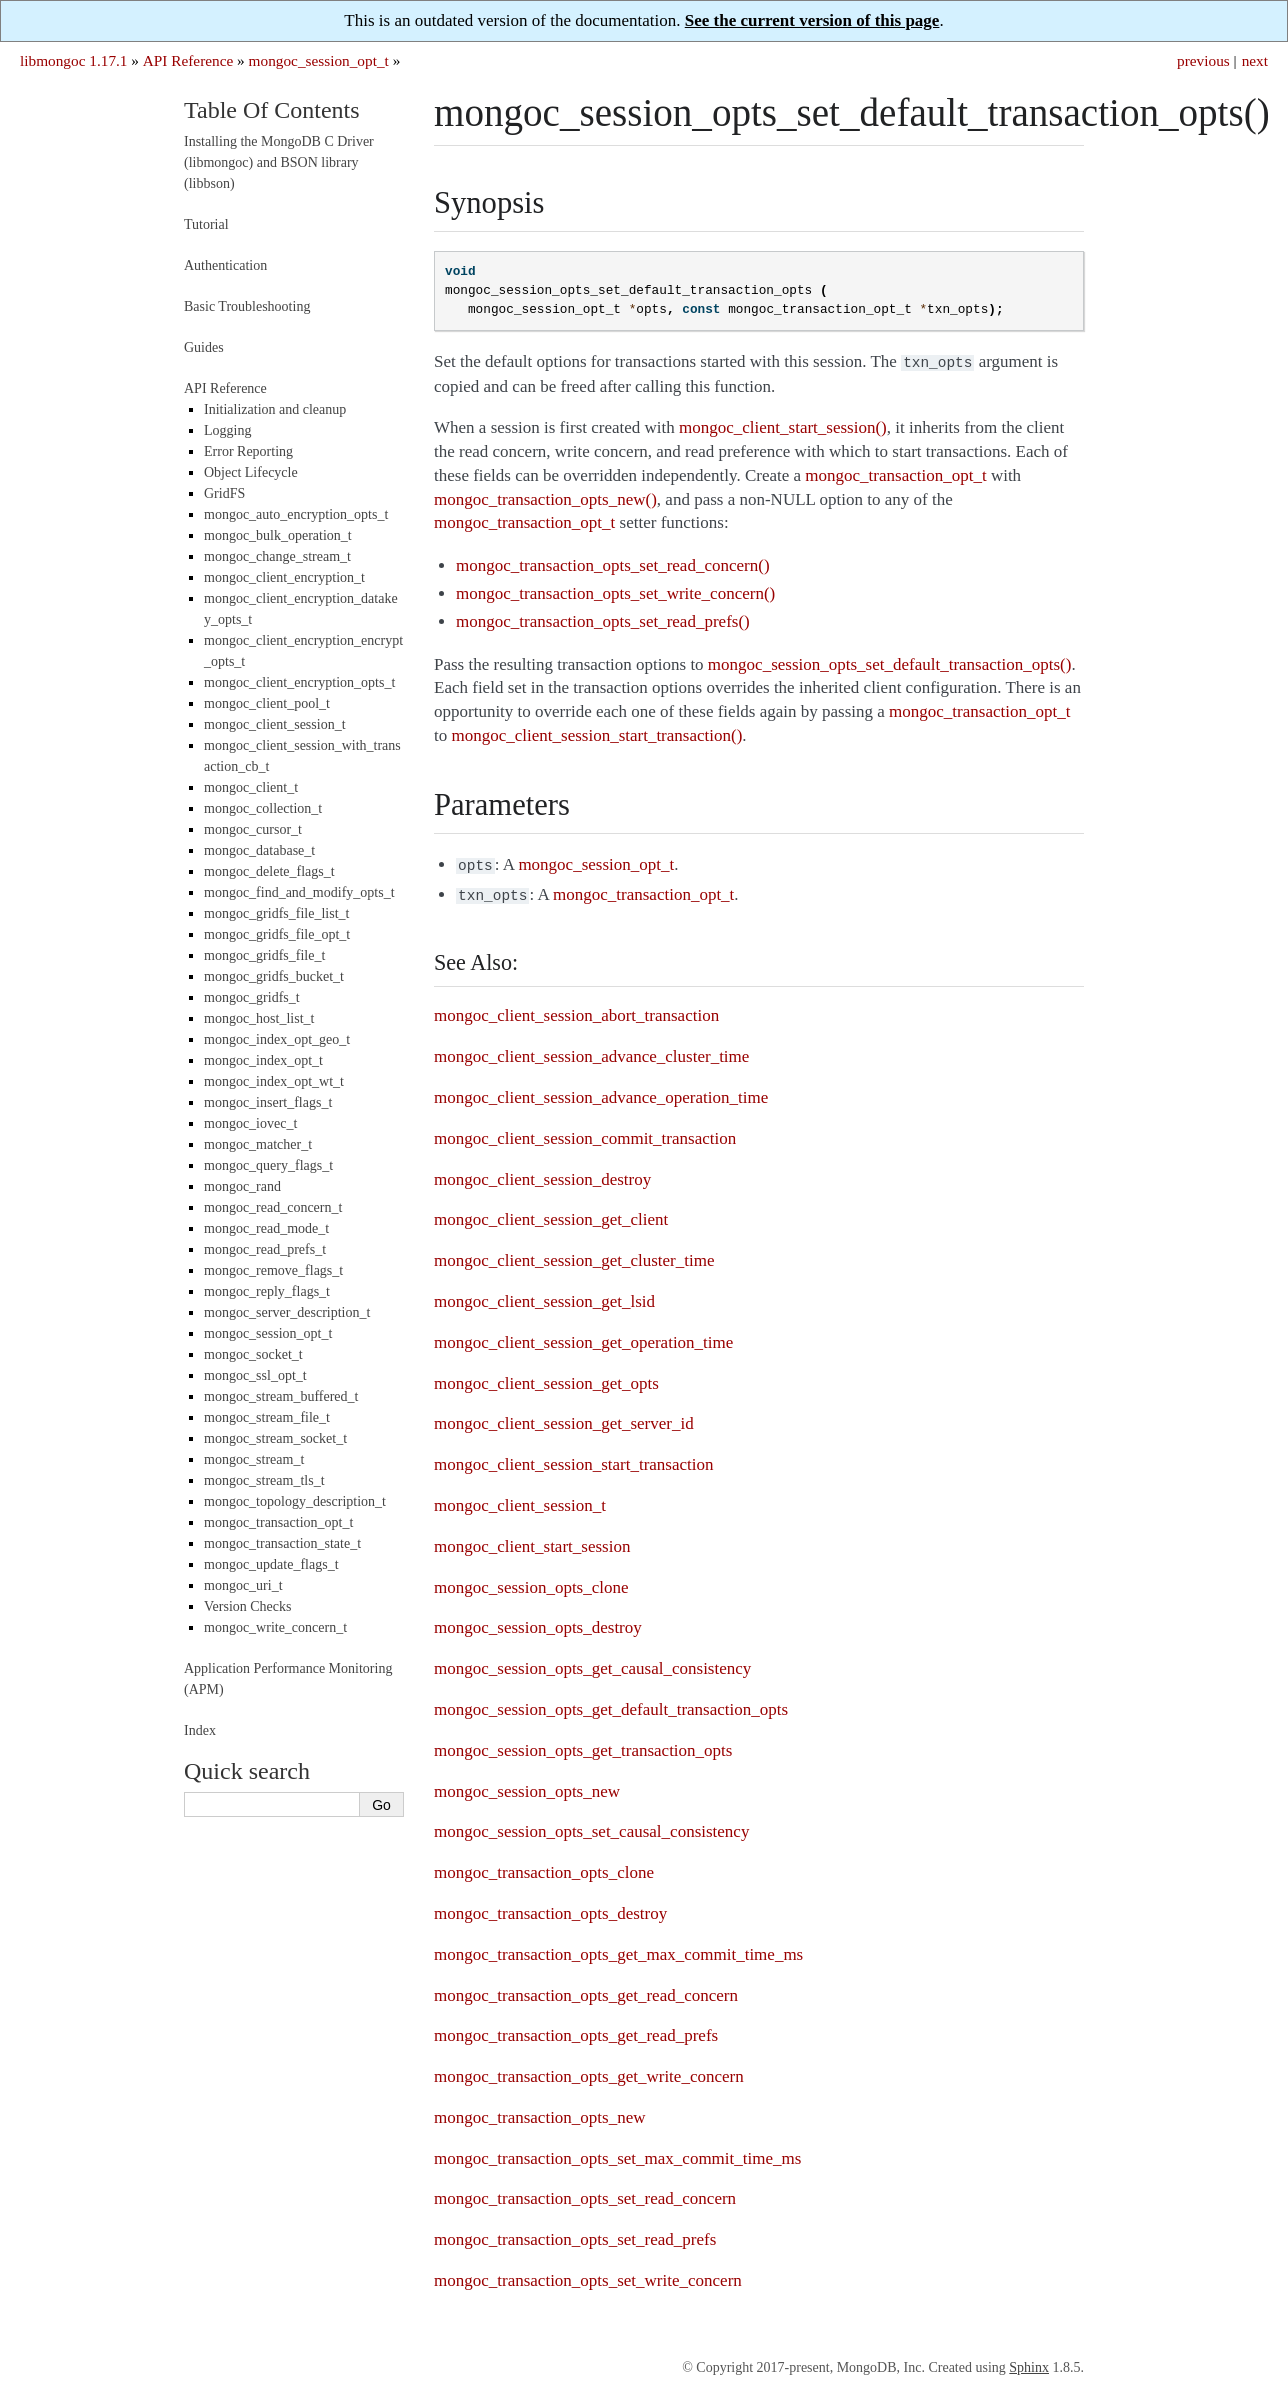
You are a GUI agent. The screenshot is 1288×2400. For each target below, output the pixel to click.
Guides (204, 347)
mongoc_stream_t (254, 1459)
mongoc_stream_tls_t (264, 1480)
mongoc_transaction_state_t (282, 1543)
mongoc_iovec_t (250, 1123)
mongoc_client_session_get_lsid (544, 1295)
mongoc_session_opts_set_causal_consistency (591, 1825)
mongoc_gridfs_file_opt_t (277, 934)
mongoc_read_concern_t (273, 1207)
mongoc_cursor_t (253, 829)
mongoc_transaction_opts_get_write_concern (589, 2070)
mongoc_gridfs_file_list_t (276, 913)
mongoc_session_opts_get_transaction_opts (583, 1744)
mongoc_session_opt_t (319, 60)
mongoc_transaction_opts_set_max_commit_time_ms (617, 2152)
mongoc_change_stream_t (277, 556)
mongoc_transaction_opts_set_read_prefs (575, 2233)
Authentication (225, 265)
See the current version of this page (812, 20)
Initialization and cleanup (275, 409)
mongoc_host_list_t (259, 1018)
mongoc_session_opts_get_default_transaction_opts (611, 1703)
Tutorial (206, 224)
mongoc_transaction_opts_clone (544, 1866)
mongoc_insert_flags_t (268, 1102)
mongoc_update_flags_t (271, 1564)
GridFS (224, 493)
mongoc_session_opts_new (527, 1785)
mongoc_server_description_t (287, 1312)
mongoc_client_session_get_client (551, 1213)
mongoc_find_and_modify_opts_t (299, 892)
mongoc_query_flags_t (268, 1165)
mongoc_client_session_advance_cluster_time (591, 1050)
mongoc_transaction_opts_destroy (550, 1907)
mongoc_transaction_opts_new (540, 2111)
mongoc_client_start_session (532, 1540)
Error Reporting (248, 451)
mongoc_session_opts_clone (531, 1581)
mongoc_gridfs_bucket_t (274, 976)
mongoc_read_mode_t (266, 1228)
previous (1203, 60)
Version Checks (248, 1606)
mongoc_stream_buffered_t (281, 1396)
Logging (227, 430)
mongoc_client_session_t (520, 1499)
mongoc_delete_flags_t (269, 871)
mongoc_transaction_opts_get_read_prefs (576, 2029)
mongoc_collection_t (263, 808)
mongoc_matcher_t (258, 1144)
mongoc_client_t (251, 787)
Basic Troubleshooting (247, 306)
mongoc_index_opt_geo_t (277, 1039)
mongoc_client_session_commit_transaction (585, 1132)
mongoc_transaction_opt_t (278, 1522)
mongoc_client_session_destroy (542, 1173)
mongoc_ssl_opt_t (255, 1375)
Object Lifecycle (251, 472)
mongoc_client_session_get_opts (546, 1377)
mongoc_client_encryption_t (284, 577)
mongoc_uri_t (243, 1585)
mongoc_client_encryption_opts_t (299, 682)
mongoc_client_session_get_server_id (564, 1417)
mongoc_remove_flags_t (273, 1270)
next (1255, 60)
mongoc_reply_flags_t (267, 1291)
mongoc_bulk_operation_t (278, 535)
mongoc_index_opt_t (263, 1060)
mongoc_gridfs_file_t (264, 955)
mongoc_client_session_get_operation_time (583, 1336)
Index (200, 1730)
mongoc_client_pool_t (267, 703)
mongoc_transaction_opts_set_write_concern (588, 2274)
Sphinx (1029, 2361)
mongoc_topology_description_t (295, 1501)
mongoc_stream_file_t (267, 1417)
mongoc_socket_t (253, 1354)
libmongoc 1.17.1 (74, 60)
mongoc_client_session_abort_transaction (576, 1009)
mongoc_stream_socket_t (275, 1438)
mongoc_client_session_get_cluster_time (574, 1254)
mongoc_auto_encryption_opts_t (296, 514)
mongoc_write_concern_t (275, 1627)
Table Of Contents (272, 110)
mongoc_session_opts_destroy (538, 1621)
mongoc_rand (242, 1186)
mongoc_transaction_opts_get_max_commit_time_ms (618, 1948)
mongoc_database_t (259, 850)
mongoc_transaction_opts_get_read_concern (586, 1989)
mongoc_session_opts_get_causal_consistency (592, 1662)
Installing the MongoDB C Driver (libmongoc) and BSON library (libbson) (279, 162)
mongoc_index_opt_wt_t (274, 1081)
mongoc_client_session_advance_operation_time (601, 1091)
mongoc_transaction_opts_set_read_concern (585, 2192)
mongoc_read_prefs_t (265, 1249)
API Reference (188, 60)
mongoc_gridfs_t (252, 997)
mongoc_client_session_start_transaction (574, 1458)
